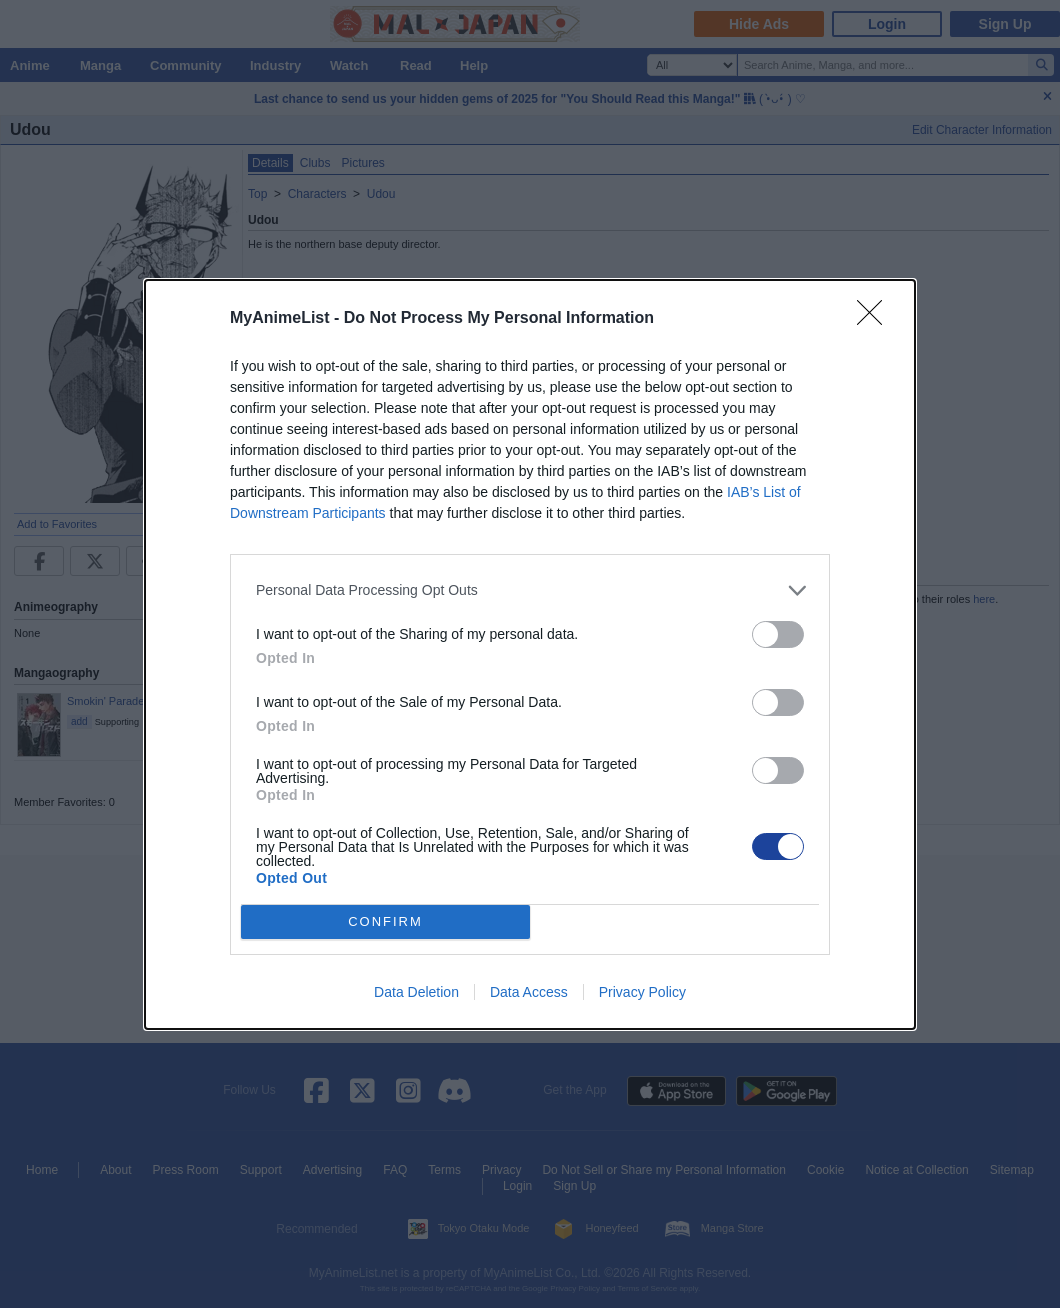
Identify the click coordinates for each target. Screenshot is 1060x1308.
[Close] (876, 319)
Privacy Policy (642, 992)
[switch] (778, 634)
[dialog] (530, 654)
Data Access (529, 992)
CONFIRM (385, 921)
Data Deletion (416, 992)
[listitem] (530, 590)
